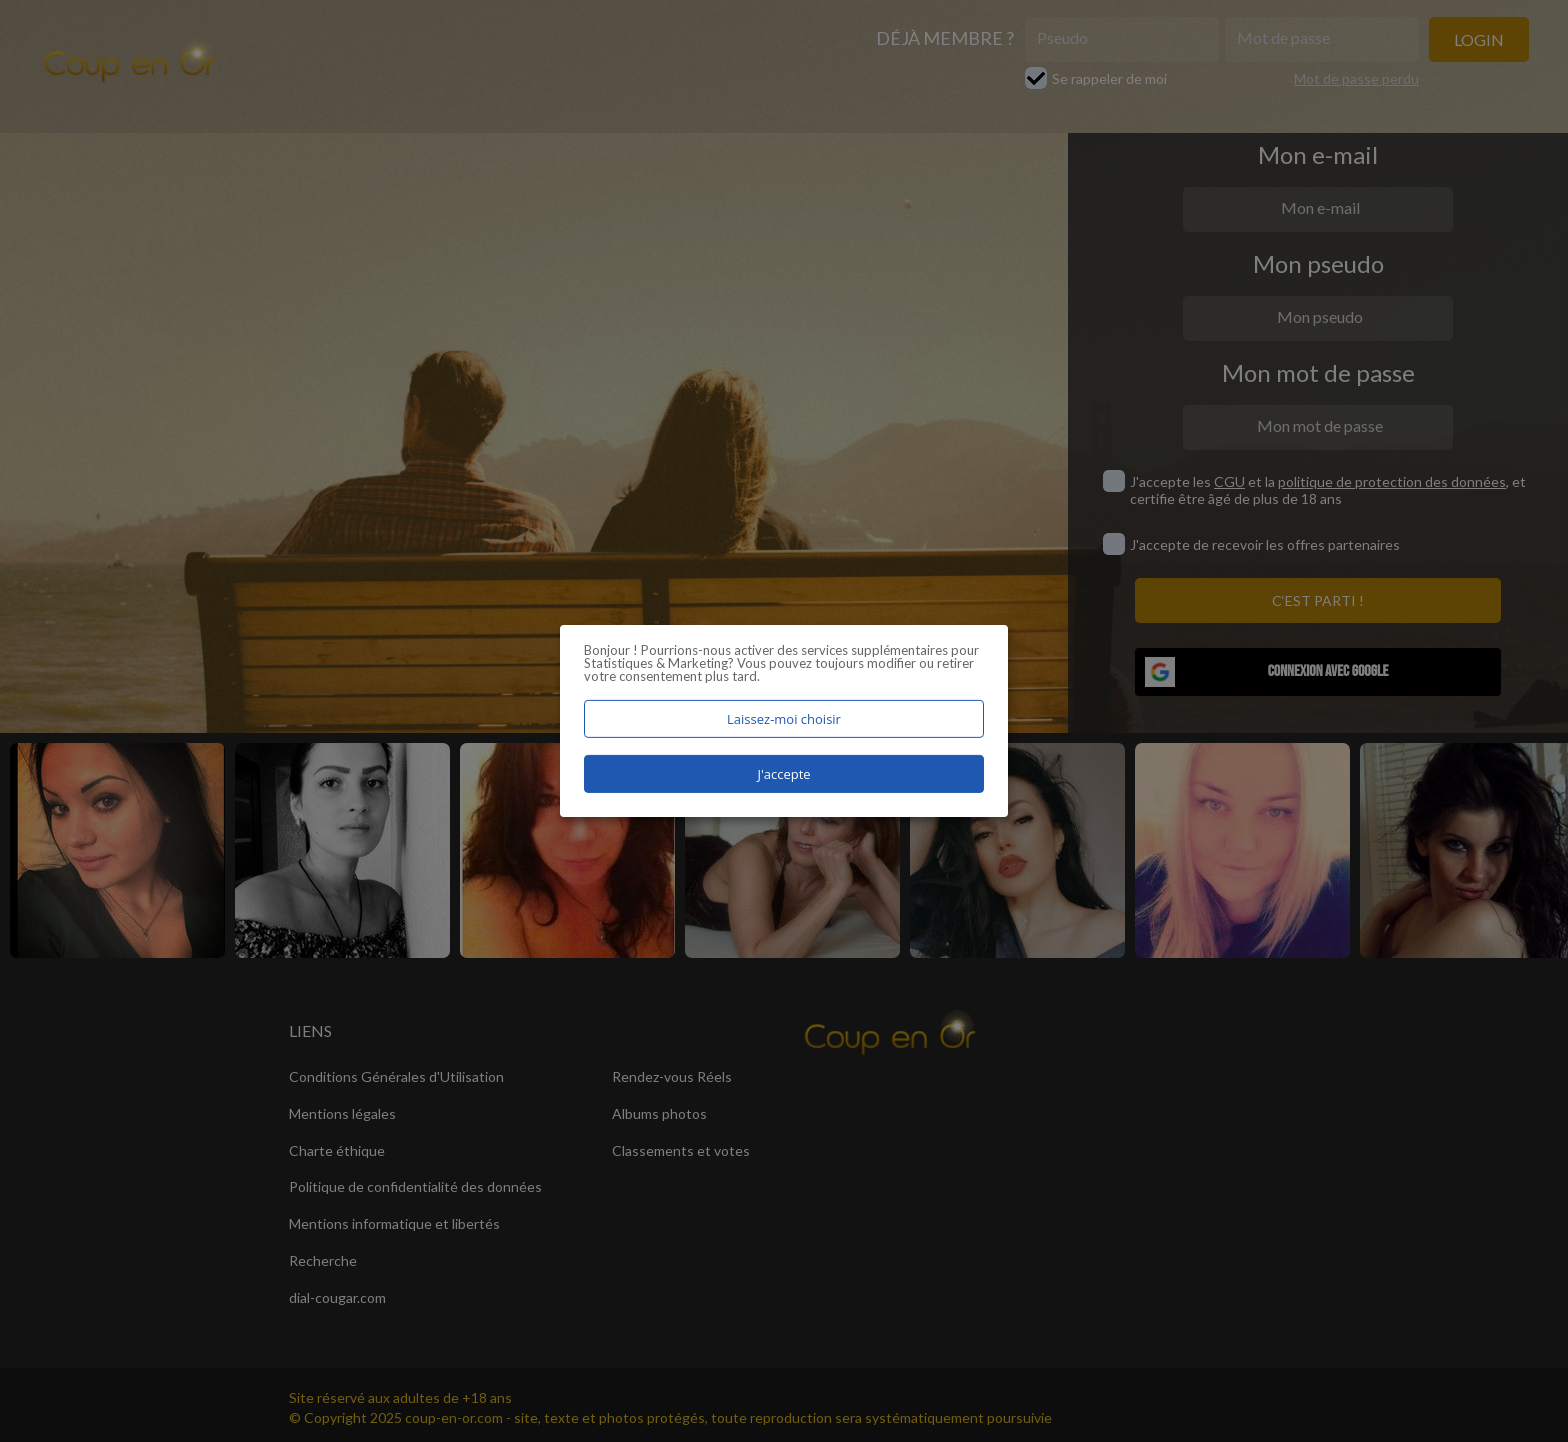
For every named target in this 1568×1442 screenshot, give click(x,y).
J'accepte (783, 774)
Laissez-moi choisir (784, 719)
